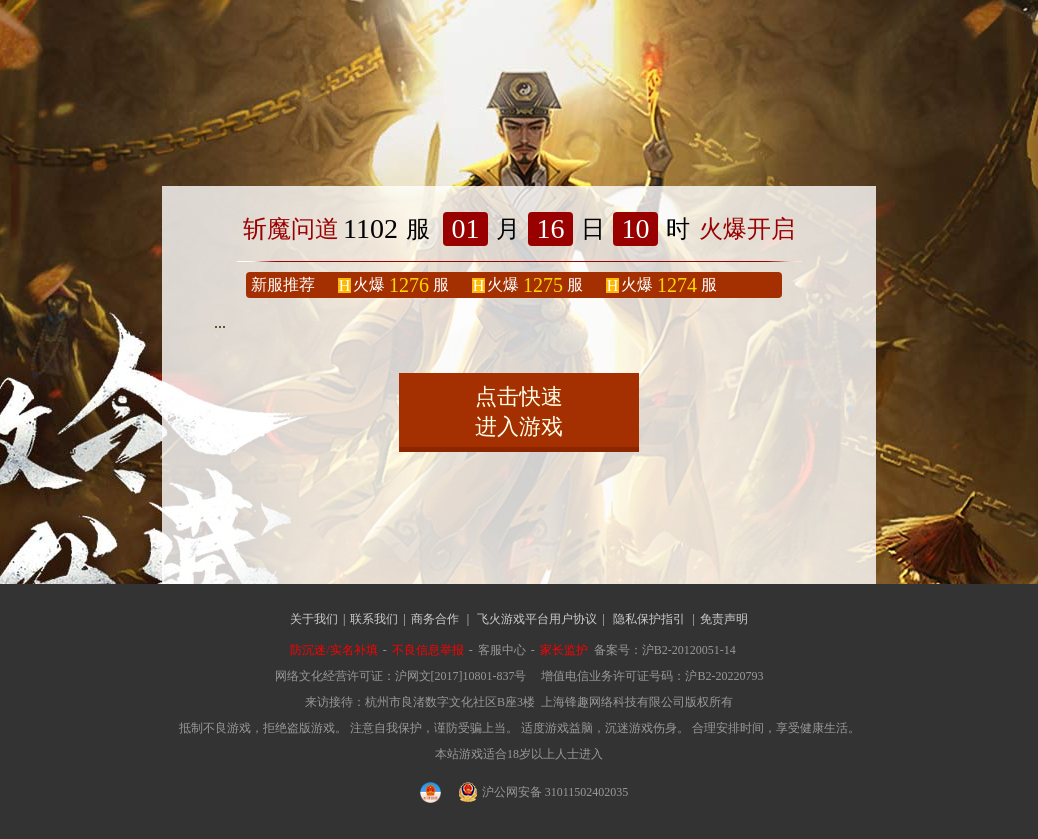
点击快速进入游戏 (519, 411)
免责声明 (724, 619)
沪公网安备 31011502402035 (544, 792)
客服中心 (502, 650)
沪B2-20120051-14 (689, 650)
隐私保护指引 (649, 619)
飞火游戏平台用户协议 (537, 619)
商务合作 (435, 619)
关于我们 (314, 619)
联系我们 (374, 619)
